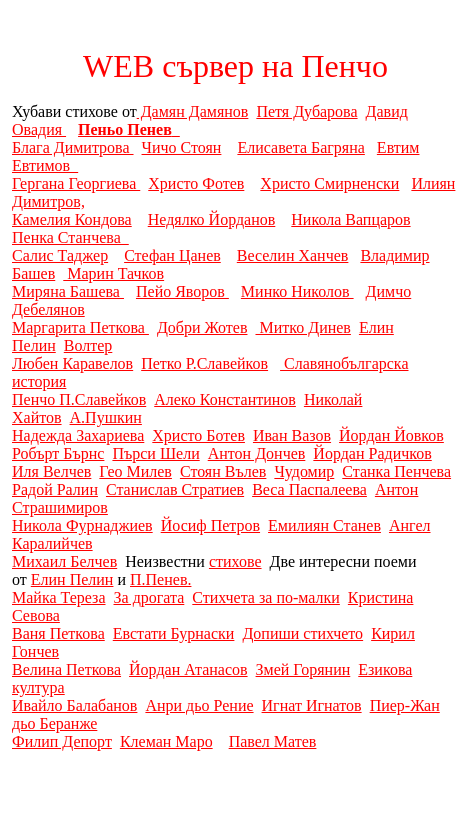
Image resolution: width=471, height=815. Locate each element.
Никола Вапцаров (350, 219)
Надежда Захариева (78, 435)
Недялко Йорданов (212, 219)
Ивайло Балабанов (74, 705)
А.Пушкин (106, 417)
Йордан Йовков (391, 435)
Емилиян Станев (324, 525)
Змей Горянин (303, 669)
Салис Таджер (60, 255)
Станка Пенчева (396, 471)
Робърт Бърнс (58, 453)
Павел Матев (273, 741)
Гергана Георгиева (76, 183)
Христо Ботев (198, 435)
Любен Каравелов (72, 363)
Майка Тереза (59, 597)
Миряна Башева (68, 291)
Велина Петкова (66, 669)
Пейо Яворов (182, 291)
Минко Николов (297, 291)
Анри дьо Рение (199, 705)
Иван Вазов (292, 435)
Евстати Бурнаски (174, 633)
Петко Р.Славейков (204, 363)
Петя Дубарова (306, 111)
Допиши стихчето (302, 633)
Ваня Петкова (58, 633)
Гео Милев (135, 471)
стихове (235, 561)
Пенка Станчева (70, 237)
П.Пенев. (160, 579)
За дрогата (149, 597)
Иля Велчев (51, 471)
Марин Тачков (113, 273)
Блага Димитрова (73, 147)
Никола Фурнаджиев (82, 525)
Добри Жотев (202, 327)
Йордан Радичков (372, 453)
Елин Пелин (72, 579)
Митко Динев (302, 327)
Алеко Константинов (225, 399)
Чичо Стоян (182, 147)
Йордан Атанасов (188, 669)
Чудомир (304, 471)
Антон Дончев (257, 453)
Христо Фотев (196, 183)
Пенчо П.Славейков (79, 399)
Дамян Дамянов (193, 111)
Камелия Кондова (72, 219)
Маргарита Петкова (80, 327)
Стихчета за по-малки (266, 597)
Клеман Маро (166, 741)
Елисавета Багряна (300, 147)
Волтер (88, 345)
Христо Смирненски (329, 183)
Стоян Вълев (223, 471)
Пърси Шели (155, 453)
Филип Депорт (62, 741)
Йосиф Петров (210, 525)
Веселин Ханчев (293, 255)
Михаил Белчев (64, 561)
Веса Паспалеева (309, 489)
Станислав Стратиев (175, 489)
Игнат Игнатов (312, 705)
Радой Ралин (55, 489)
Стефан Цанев (172, 255)
